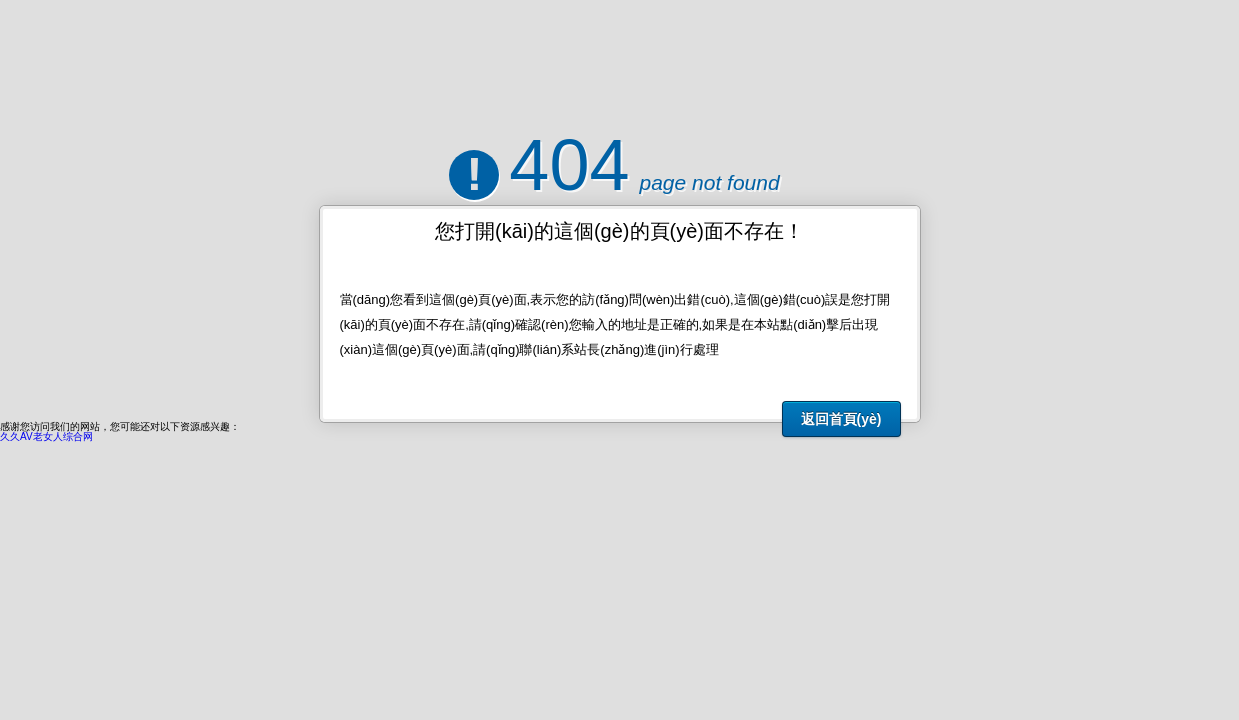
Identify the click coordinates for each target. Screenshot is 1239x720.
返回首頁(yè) (841, 419)
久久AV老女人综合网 (46, 436)
